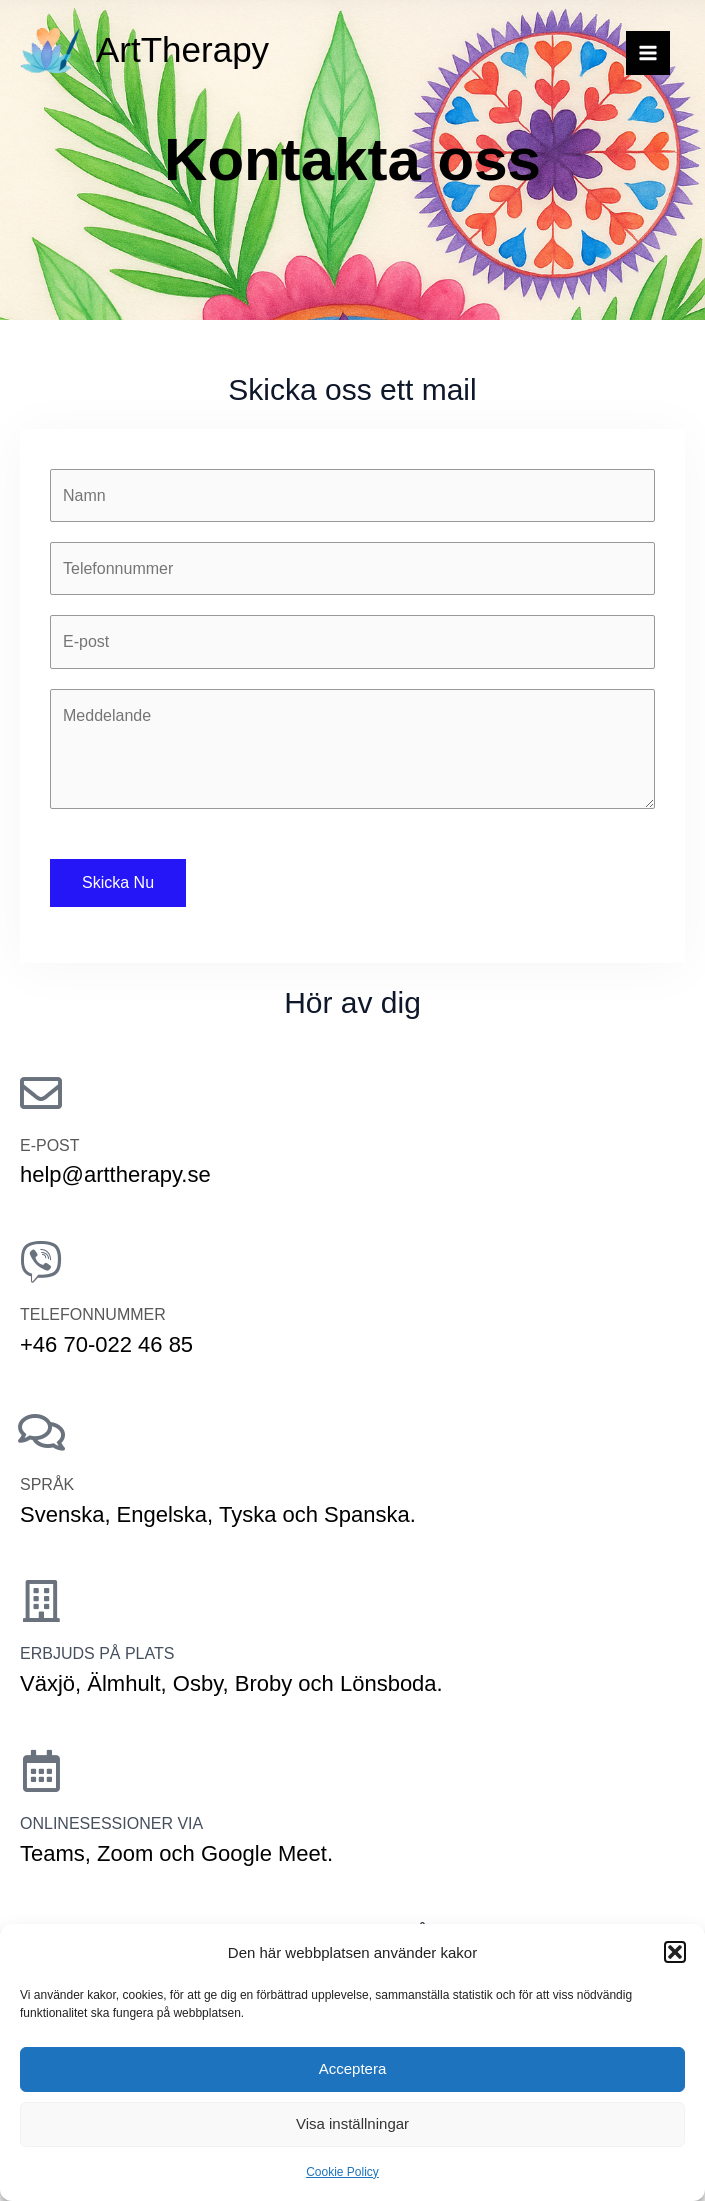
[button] (675, 1952)
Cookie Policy (342, 2172)
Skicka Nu (118, 882)
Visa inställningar (352, 2123)
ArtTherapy (182, 49)
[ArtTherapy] (50, 50)
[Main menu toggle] (648, 53)
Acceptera (353, 2068)
